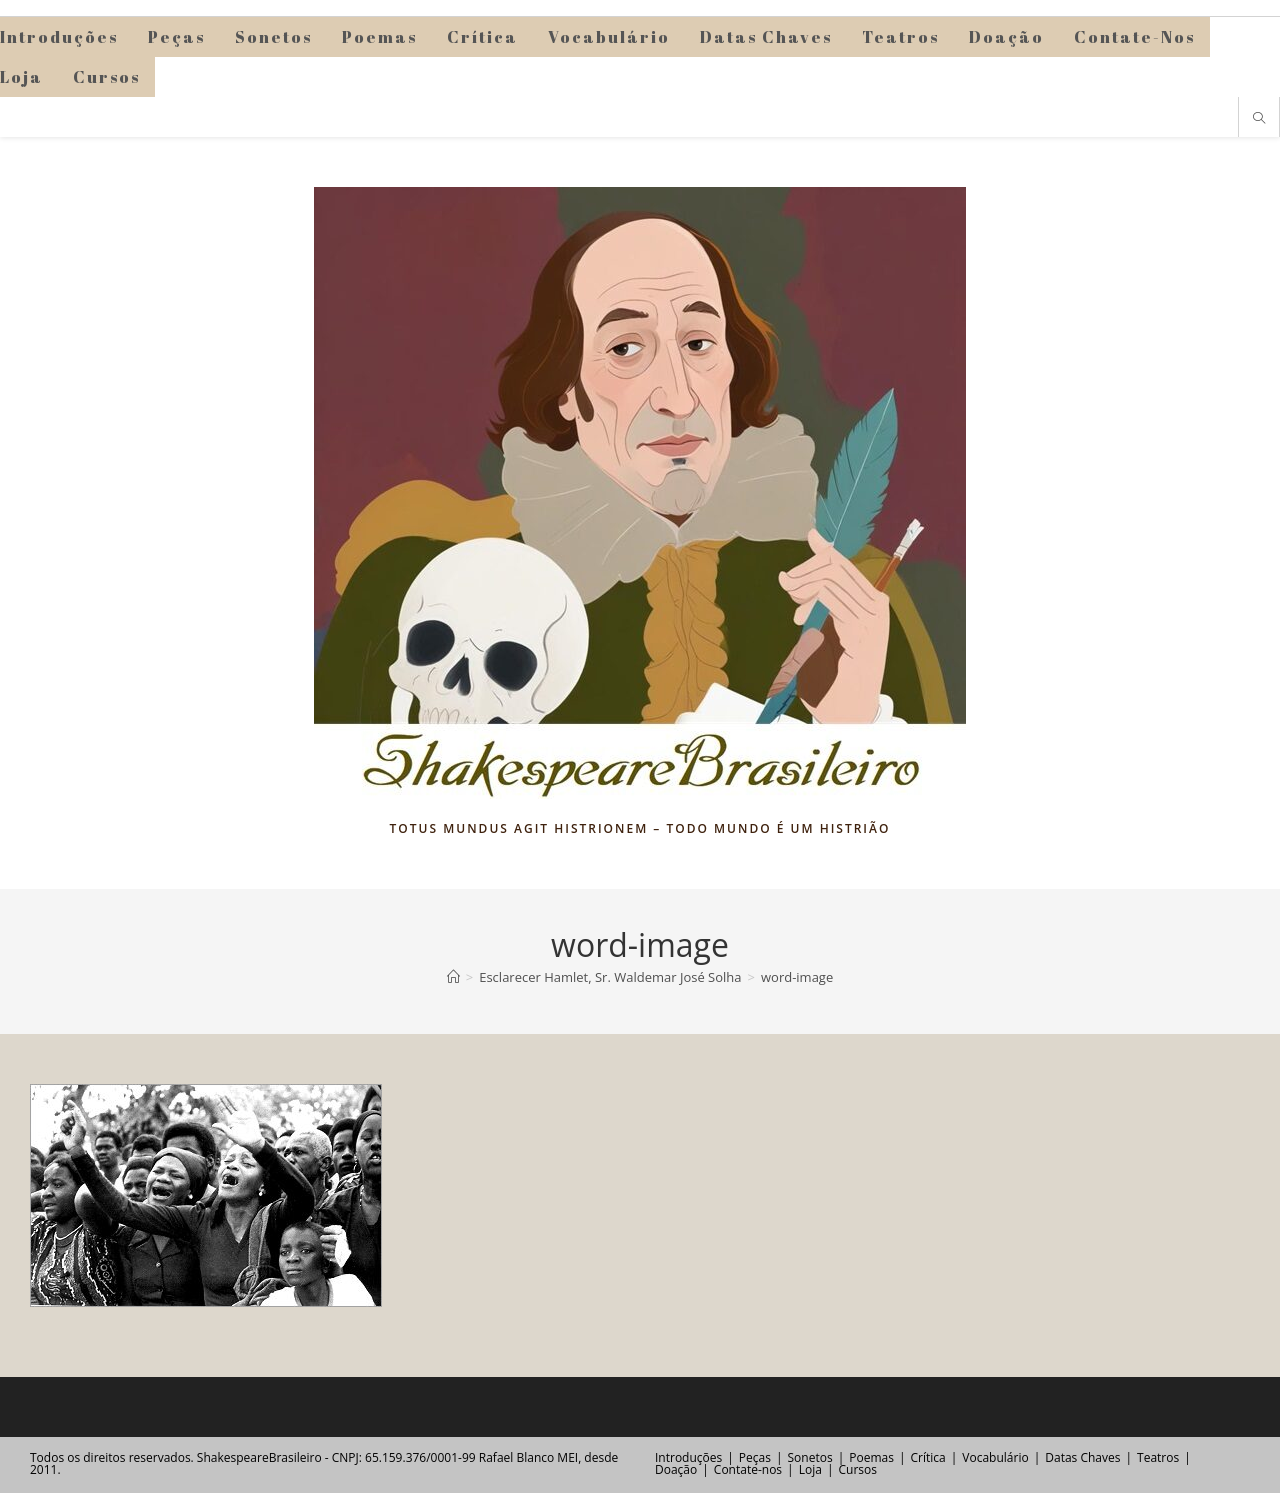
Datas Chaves (1082, 1457)
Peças (755, 1457)
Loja (810, 1469)
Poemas (871, 1457)
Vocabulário (995, 1457)
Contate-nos (748, 1469)
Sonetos (810, 1457)
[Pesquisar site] (1259, 119)
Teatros (1158, 1457)
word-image (797, 977)
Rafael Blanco (516, 1457)
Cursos (857, 1469)
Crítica (928, 1457)
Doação (676, 1469)
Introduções (688, 1457)
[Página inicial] (453, 977)
